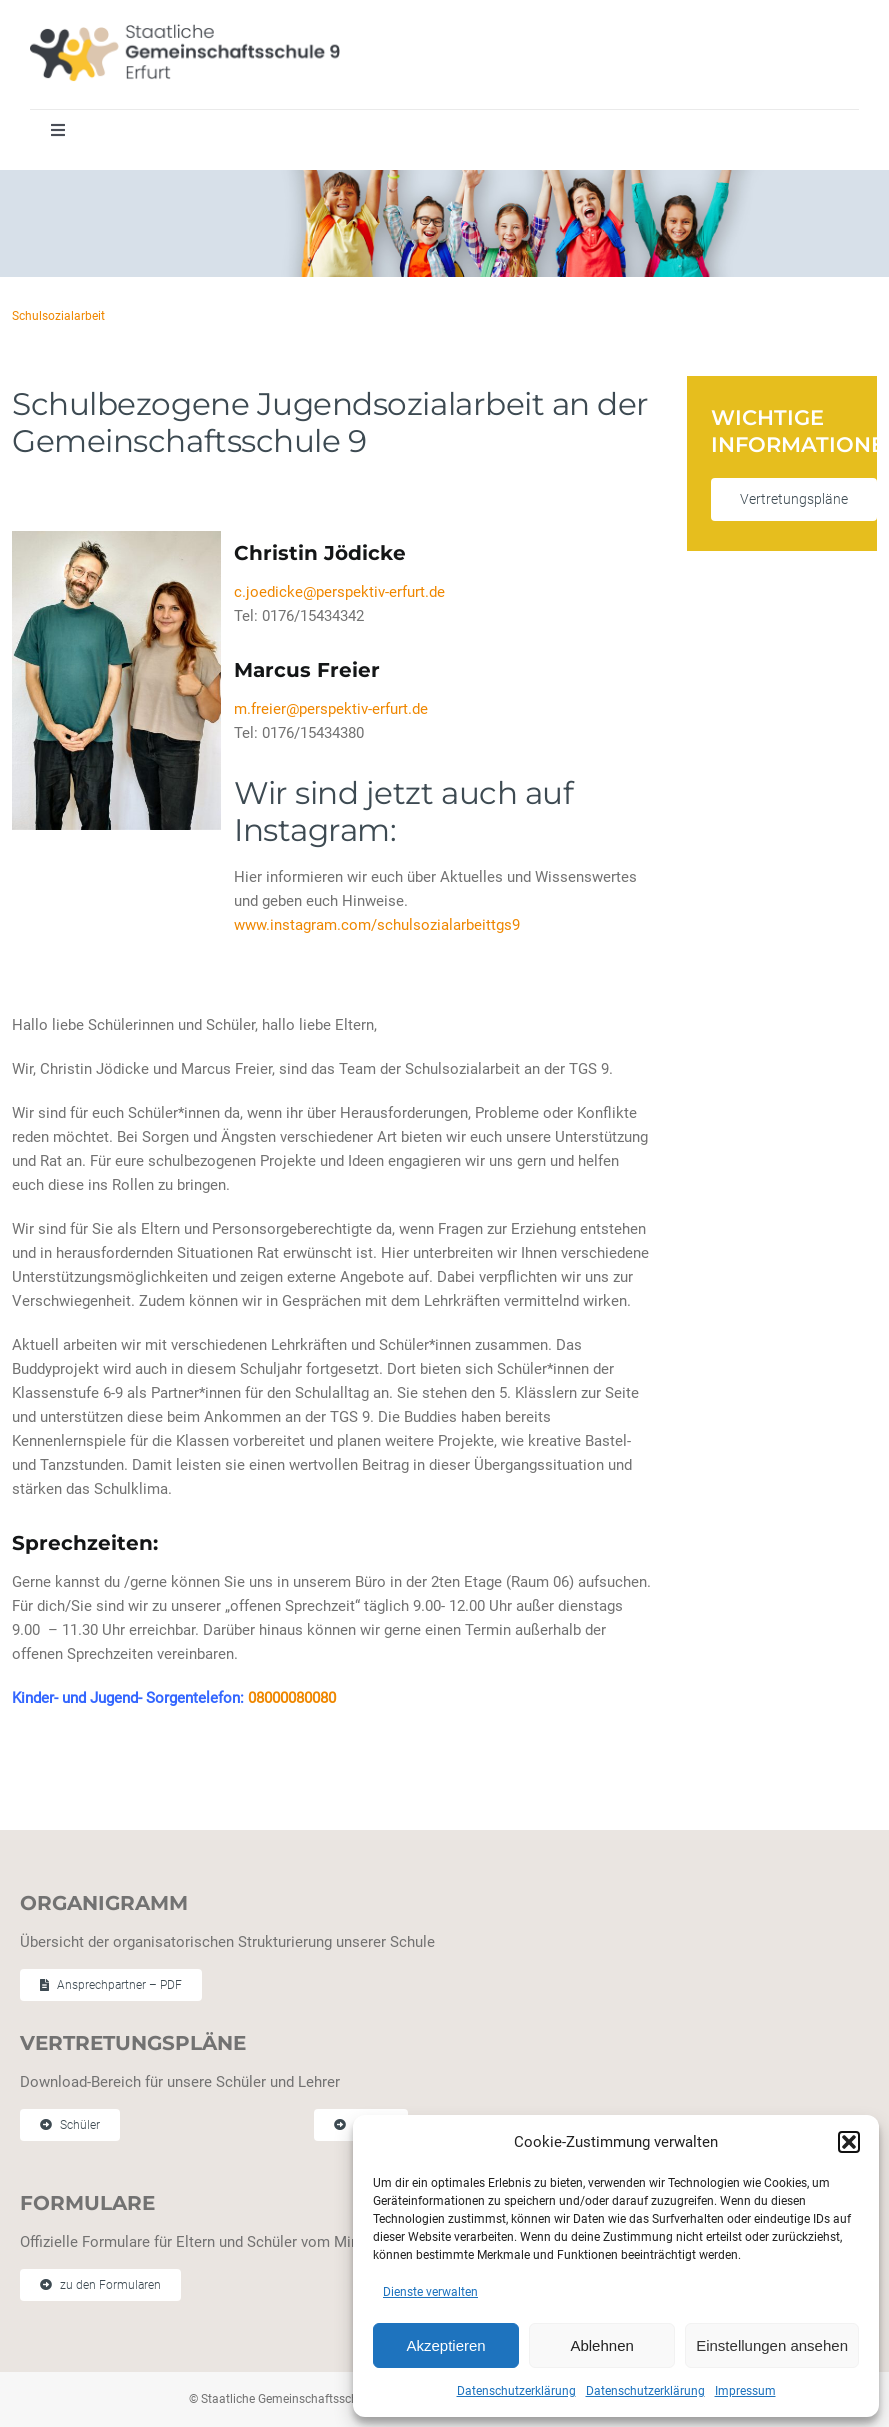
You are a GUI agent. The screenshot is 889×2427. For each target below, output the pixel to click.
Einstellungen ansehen (772, 2345)
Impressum (745, 2391)
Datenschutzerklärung (516, 2391)
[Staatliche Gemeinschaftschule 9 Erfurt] (185, 31)
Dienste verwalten (430, 2292)
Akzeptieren (445, 2345)
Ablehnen (601, 2345)
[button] (849, 2142)
